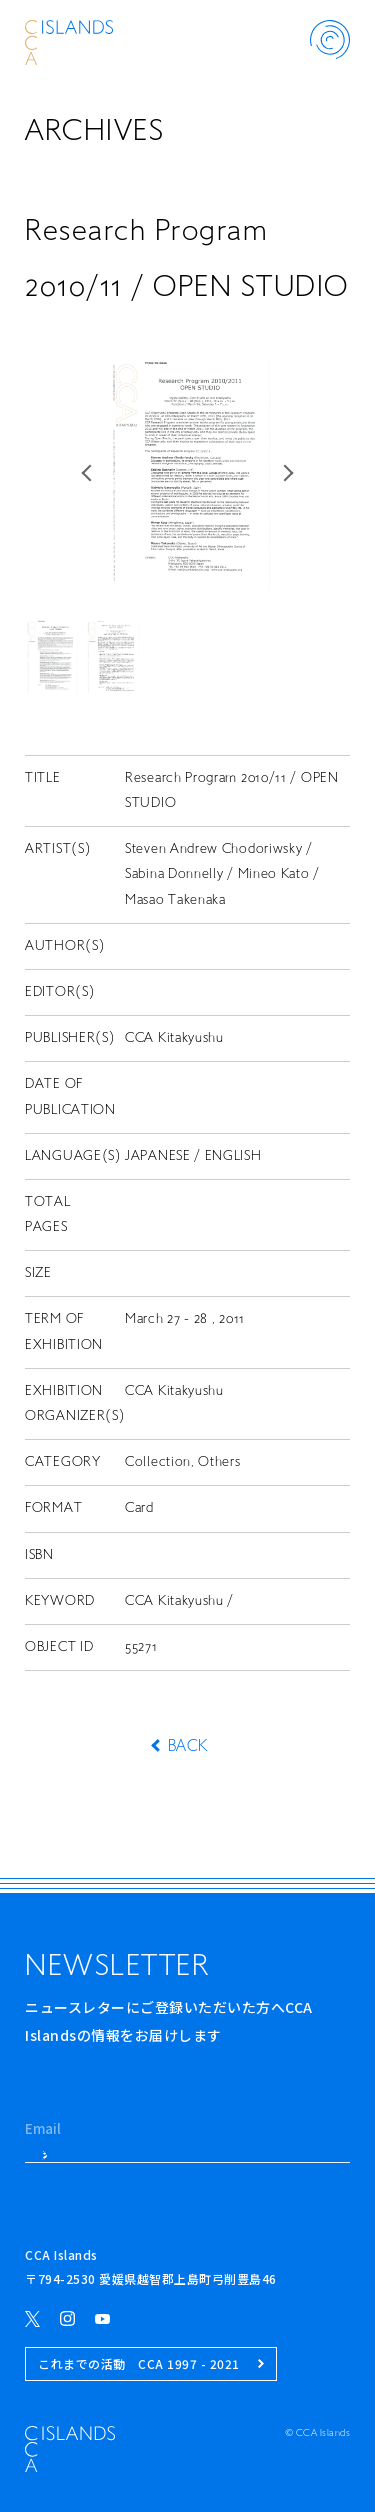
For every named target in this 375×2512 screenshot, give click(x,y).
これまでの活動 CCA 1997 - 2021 (151, 2363)
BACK (188, 1747)
